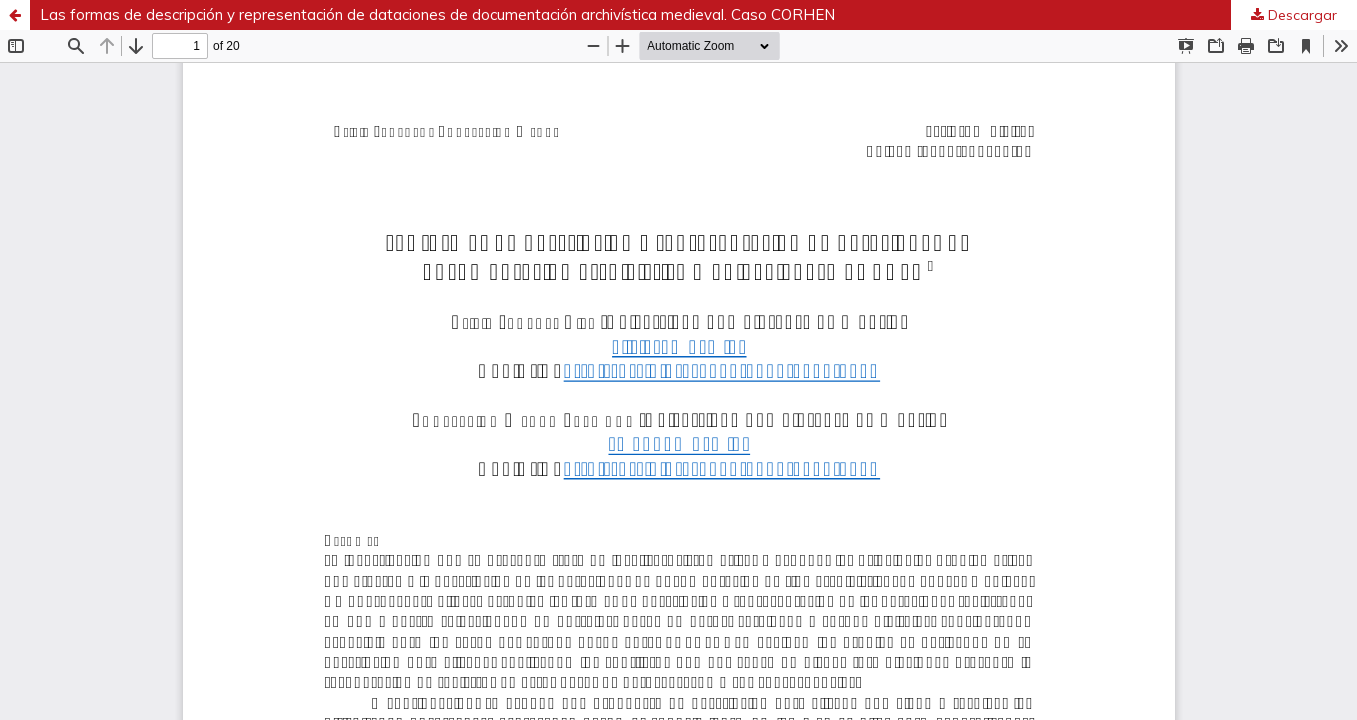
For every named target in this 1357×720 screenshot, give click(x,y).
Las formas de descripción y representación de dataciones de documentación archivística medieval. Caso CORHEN (437, 14)
